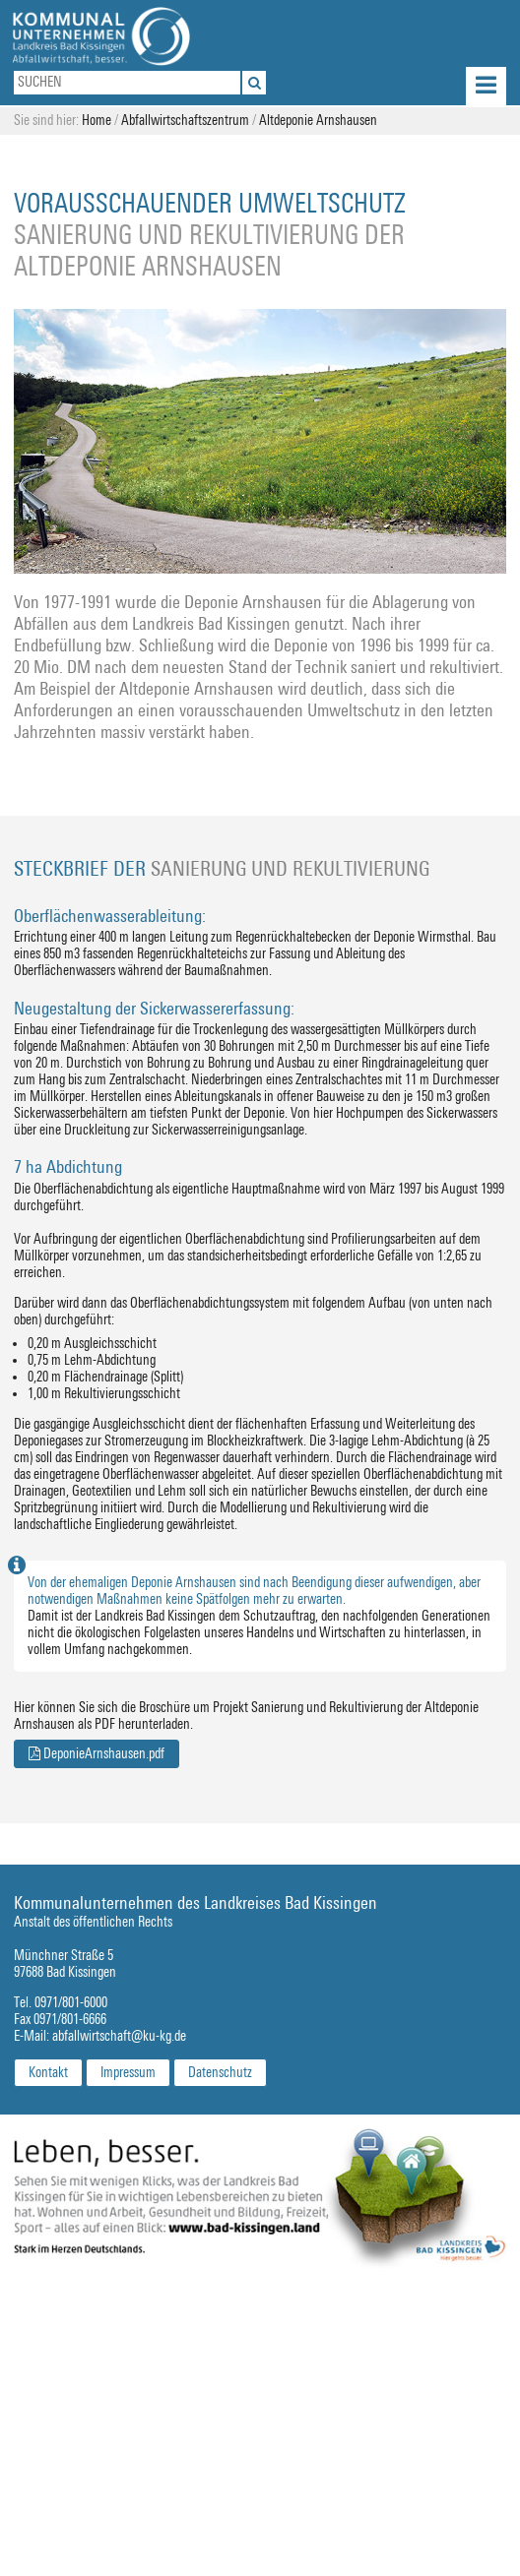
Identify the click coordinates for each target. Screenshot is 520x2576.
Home (96, 120)
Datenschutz (220, 2072)
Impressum (128, 2072)
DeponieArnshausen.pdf (96, 1754)
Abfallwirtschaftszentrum (185, 120)
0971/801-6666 (69, 2019)
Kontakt (48, 2072)
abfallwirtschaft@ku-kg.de (119, 2036)
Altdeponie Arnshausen (318, 120)
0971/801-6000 (70, 2002)
